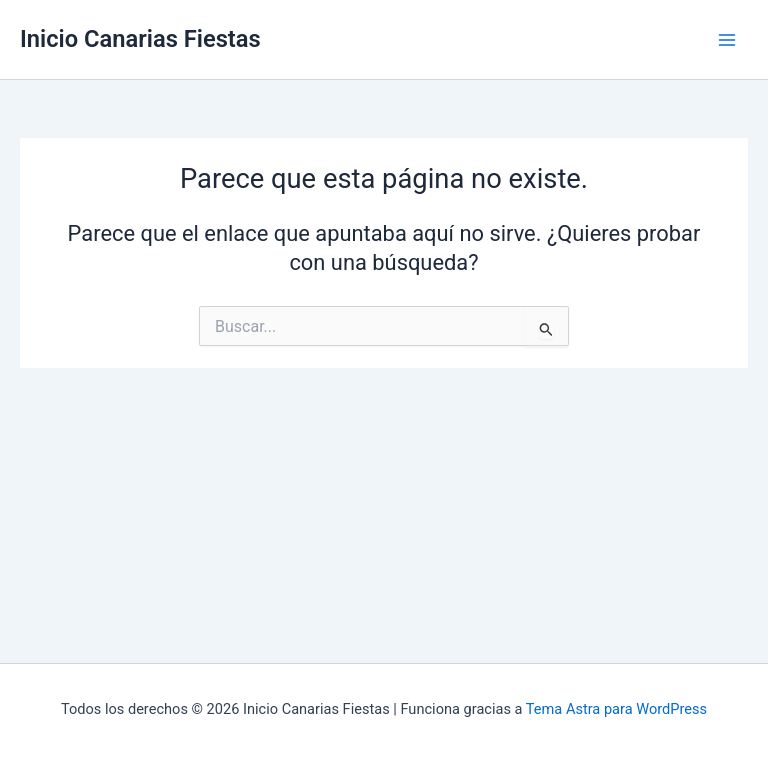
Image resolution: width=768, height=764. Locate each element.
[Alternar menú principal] (727, 40)
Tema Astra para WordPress (616, 709)
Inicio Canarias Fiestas (140, 39)
